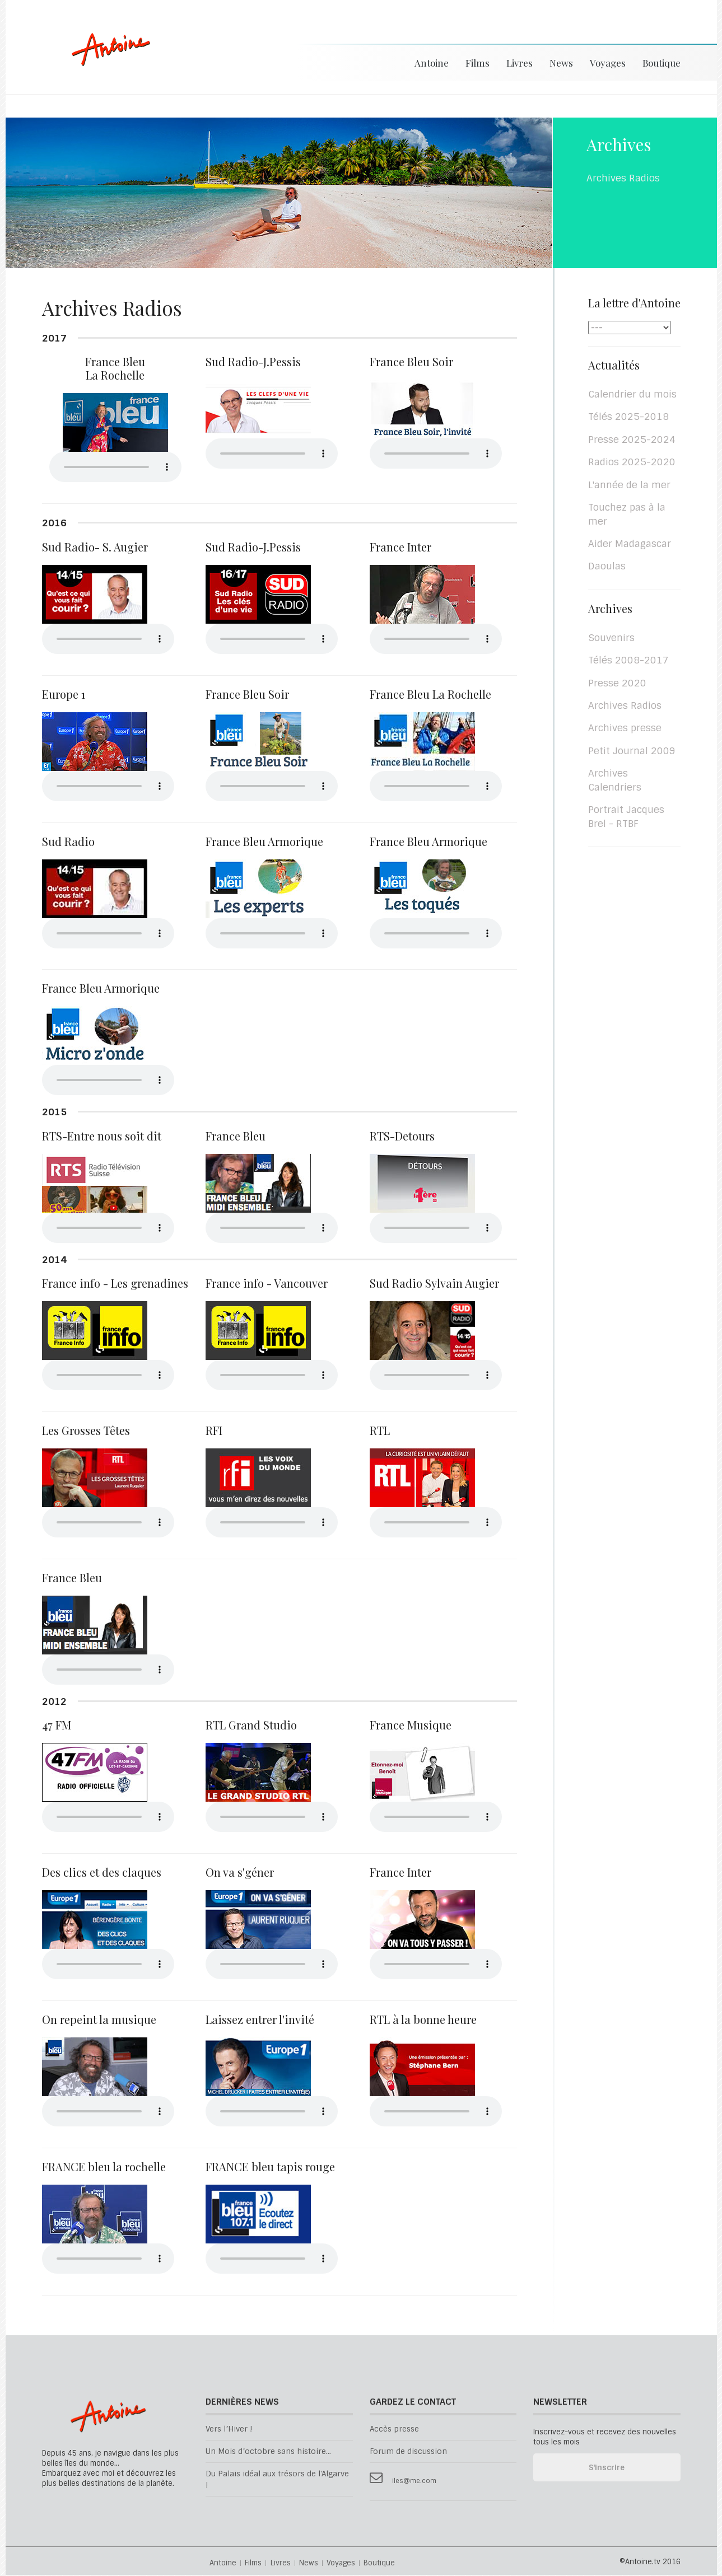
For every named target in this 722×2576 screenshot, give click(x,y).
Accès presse (394, 2430)
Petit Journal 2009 (632, 752)
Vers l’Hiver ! (229, 2430)
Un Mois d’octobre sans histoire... (268, 2452)
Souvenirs (611, 639)
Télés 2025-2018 (628, 418)
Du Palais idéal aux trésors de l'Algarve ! (277, 2480)
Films (477, 63)
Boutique (661, 63)
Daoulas (607, 567)
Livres (519, 63)
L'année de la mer (629, 486)
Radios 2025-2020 (632, 463)
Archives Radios (625, 706)
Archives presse (625, 729)
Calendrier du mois (632, 395)
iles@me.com (414, 2482)
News (561, 63)
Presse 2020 (617, 684)
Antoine (105, 63)
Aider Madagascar (629, 545)
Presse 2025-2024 (632, 440)
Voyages (608, 63)
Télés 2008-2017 (628, 661)
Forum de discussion (408, 2452)
